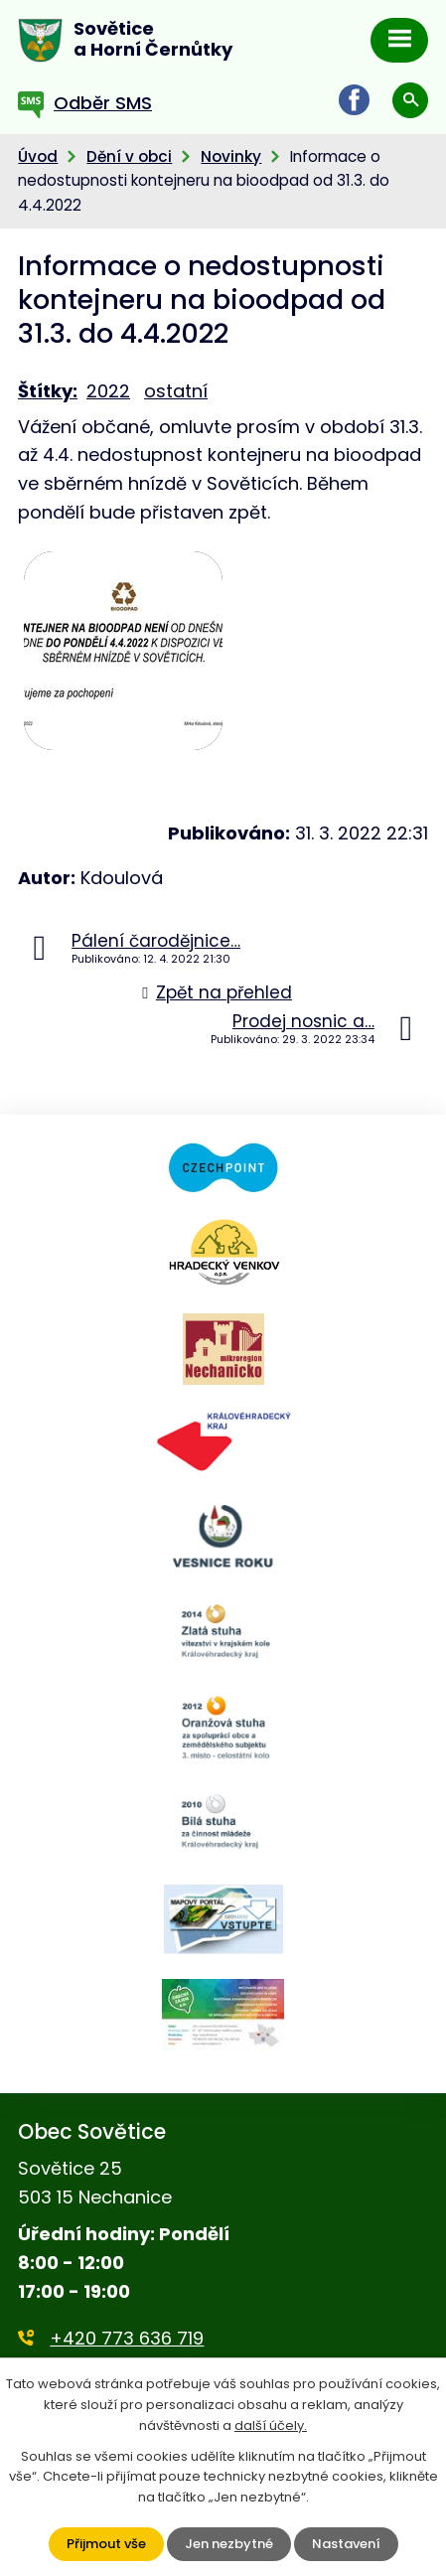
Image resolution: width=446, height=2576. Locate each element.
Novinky (231, 156)
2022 (108, 391)
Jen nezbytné (229, 2543)
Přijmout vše (106, 2543)
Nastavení (346, 2543)
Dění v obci (129, 156)
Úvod (38, 156)
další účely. (270, 2425)
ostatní (176, 391)
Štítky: (47, 391)
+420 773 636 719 (127, 2338)
